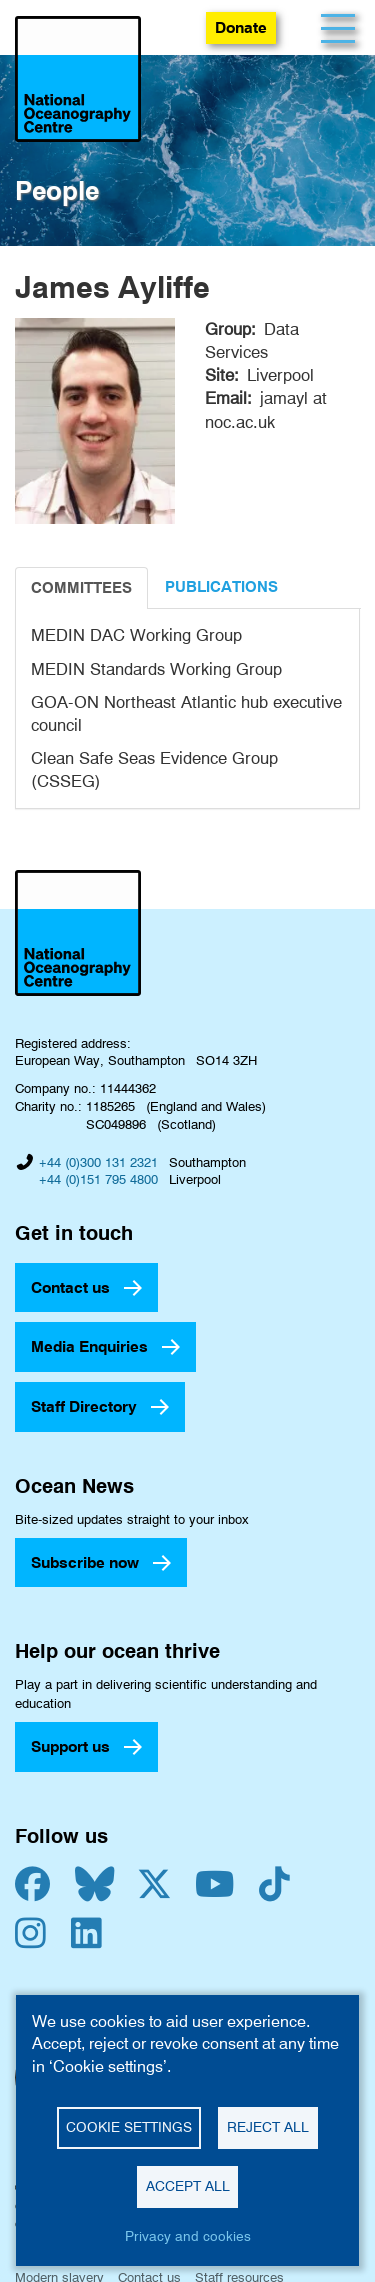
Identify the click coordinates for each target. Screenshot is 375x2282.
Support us (70, 1746)
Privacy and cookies (188, 2236)
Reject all (268, 2127)
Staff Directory (84, 1406)
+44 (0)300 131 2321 (98, 1162)
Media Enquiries (89, 1346)
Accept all (188, 2186)
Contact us (70, 1287)
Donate (241, 27)
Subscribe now (85, 1562)
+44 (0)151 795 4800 (98, 1179)
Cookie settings (129, 2127)
